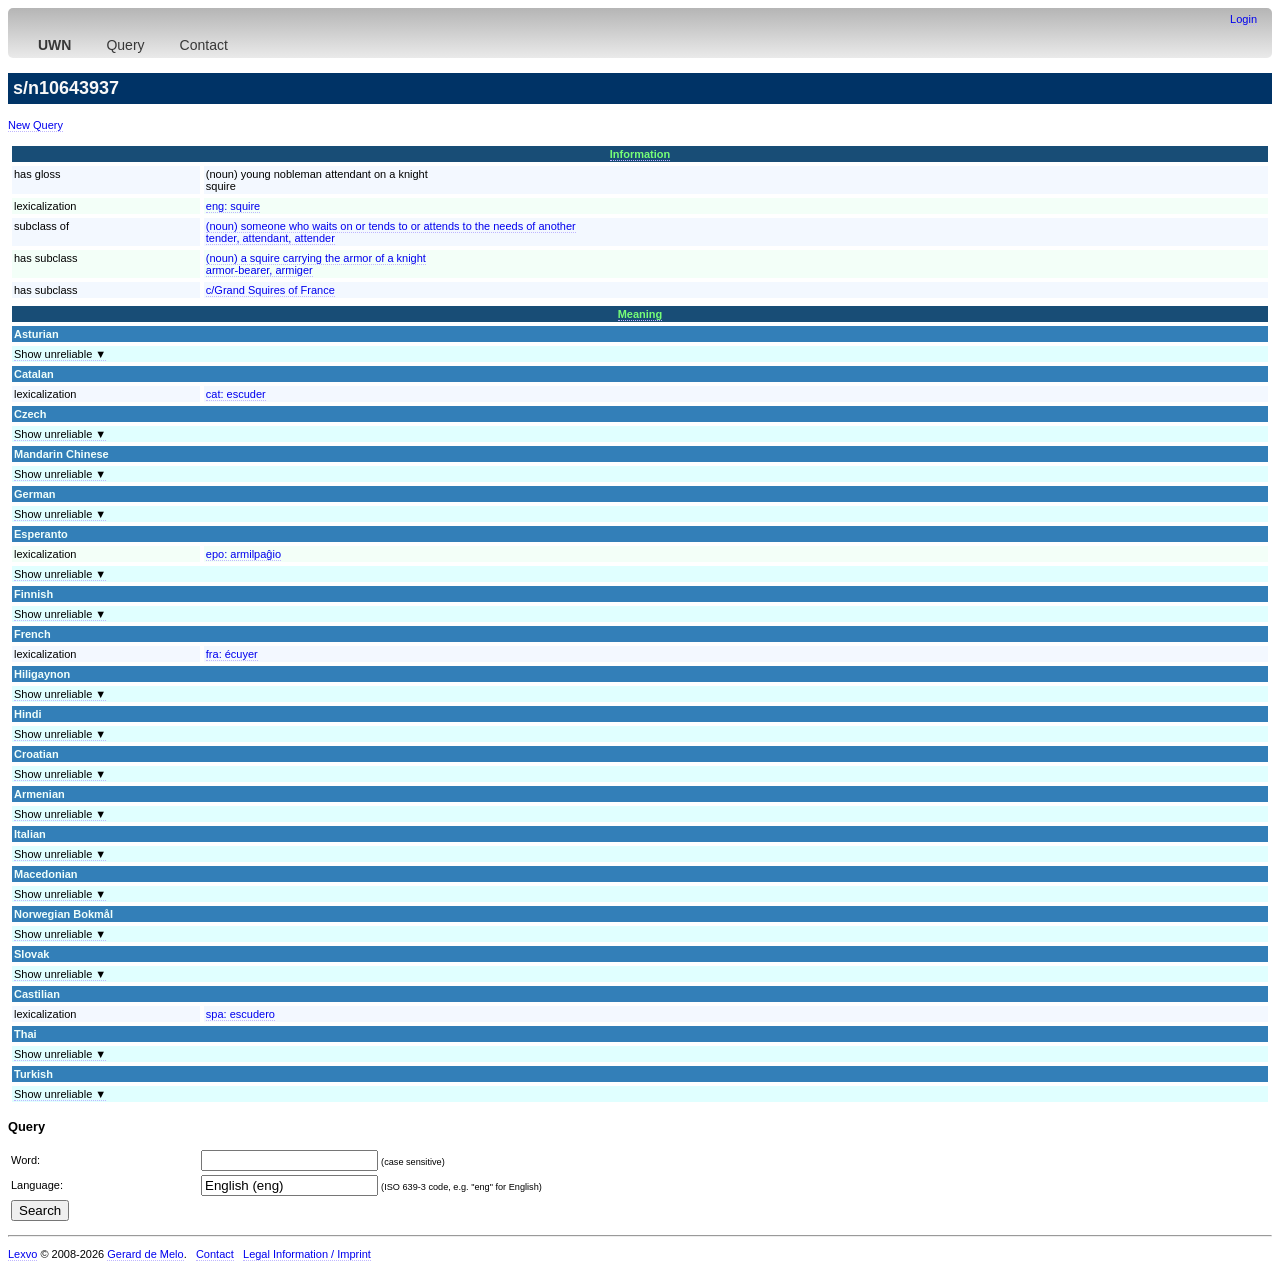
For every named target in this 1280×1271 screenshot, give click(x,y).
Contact (204, 45)
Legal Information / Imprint (307, 1254)
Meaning (640, 314)
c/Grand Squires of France (270, 290)
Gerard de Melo (145, 1254)
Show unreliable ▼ (60, 354)
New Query (35, 125)
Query (125, 45)
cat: (236, 394)
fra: (232, 654)
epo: (243, 554)
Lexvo (22, 1254)
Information (640, 154)
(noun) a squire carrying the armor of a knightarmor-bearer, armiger (316, 264)
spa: (240, 1014)
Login (1243, 19)
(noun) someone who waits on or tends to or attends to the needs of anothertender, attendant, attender (391, 232)
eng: (233, 206)
